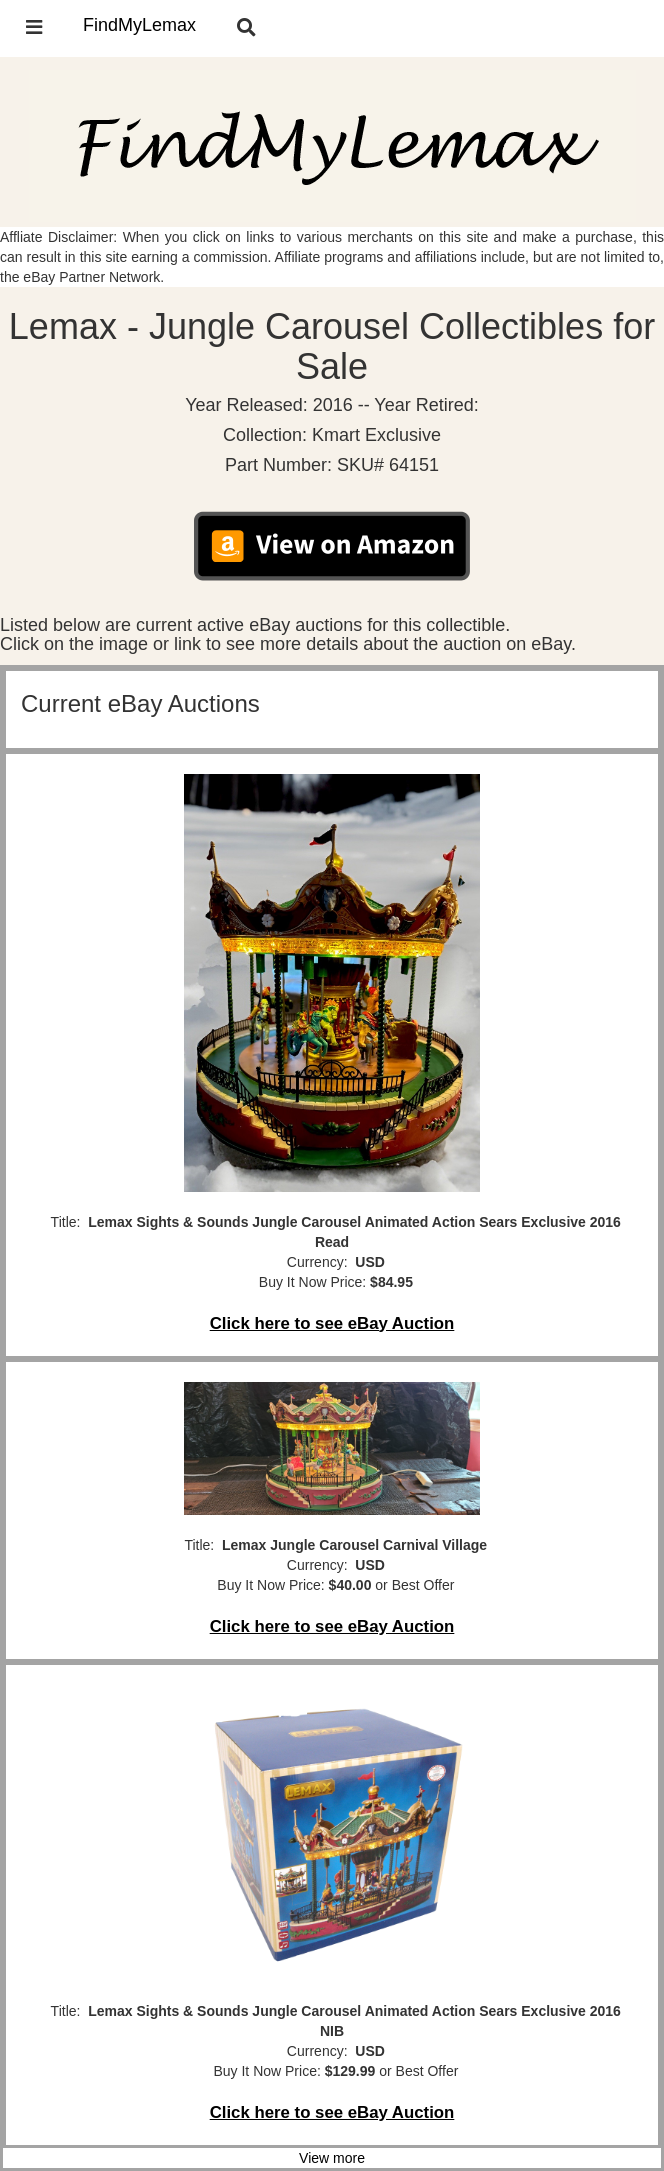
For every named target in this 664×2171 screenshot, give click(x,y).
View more (332, 2158)
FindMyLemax (139, 25)
